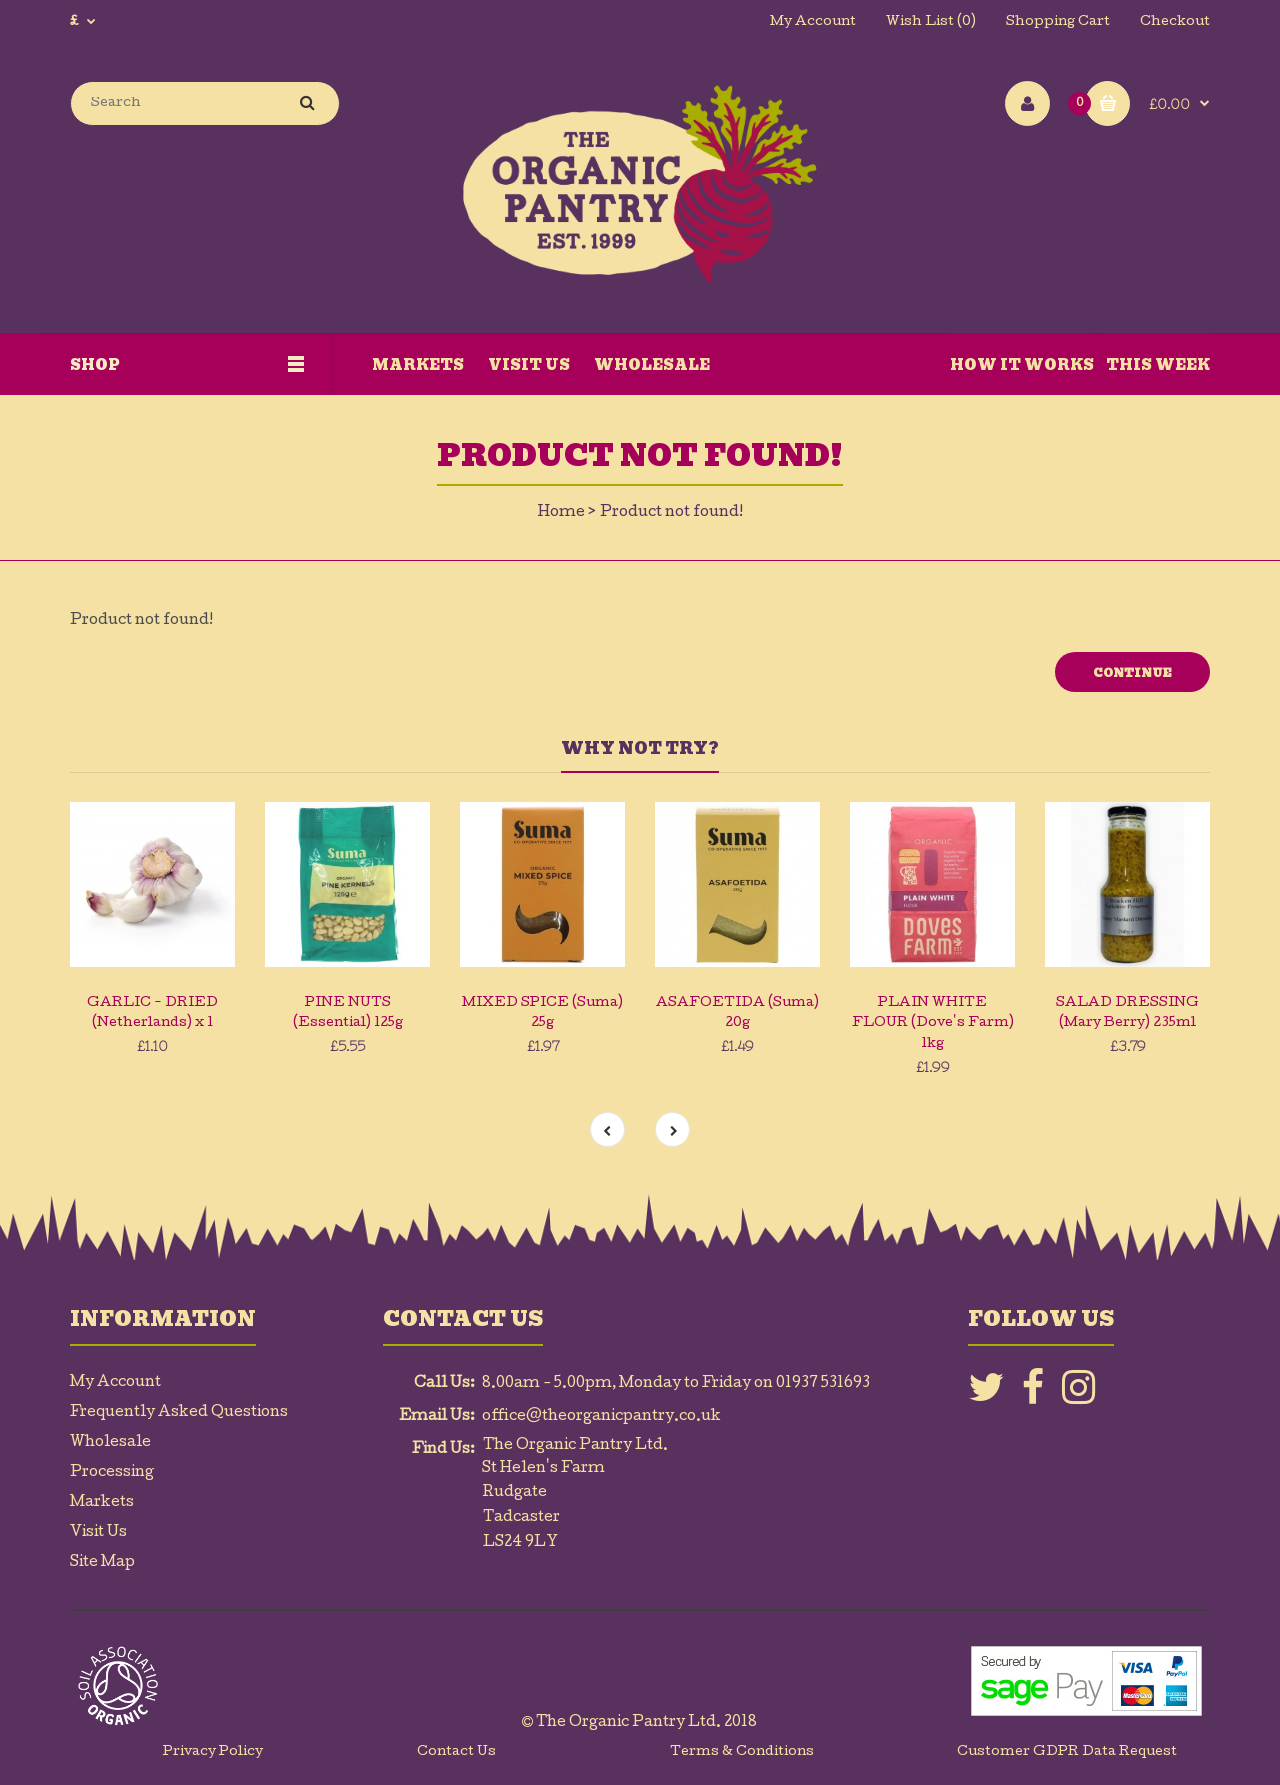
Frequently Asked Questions (179, 1413)
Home (561, 513)
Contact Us (456, 1752)
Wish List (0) (931, 22)
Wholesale (110, 1443)
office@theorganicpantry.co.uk (601, 1417)
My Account (813, 22)
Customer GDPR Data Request (1067, 1752)
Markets (102, 1503)
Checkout (1175, 22)
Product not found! (671, 513)
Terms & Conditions (742, 1752)
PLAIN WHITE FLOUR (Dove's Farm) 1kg (933, 1024)
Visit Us (98, 1533)
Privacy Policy (213, 1752)
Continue (1132, 673)
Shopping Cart (1058, 22)
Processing (112, 1473)
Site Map (102, 1563)
